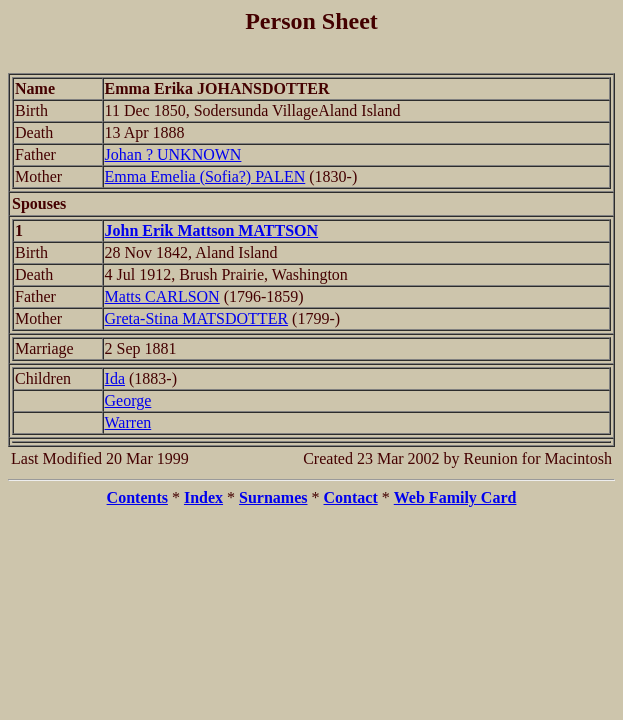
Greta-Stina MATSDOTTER (197, 318)
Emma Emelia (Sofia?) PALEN (205, 176)
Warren (128, 422)
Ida (115, 378)
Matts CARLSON (162, 296)
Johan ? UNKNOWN (173, 154)
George (128, 400)
